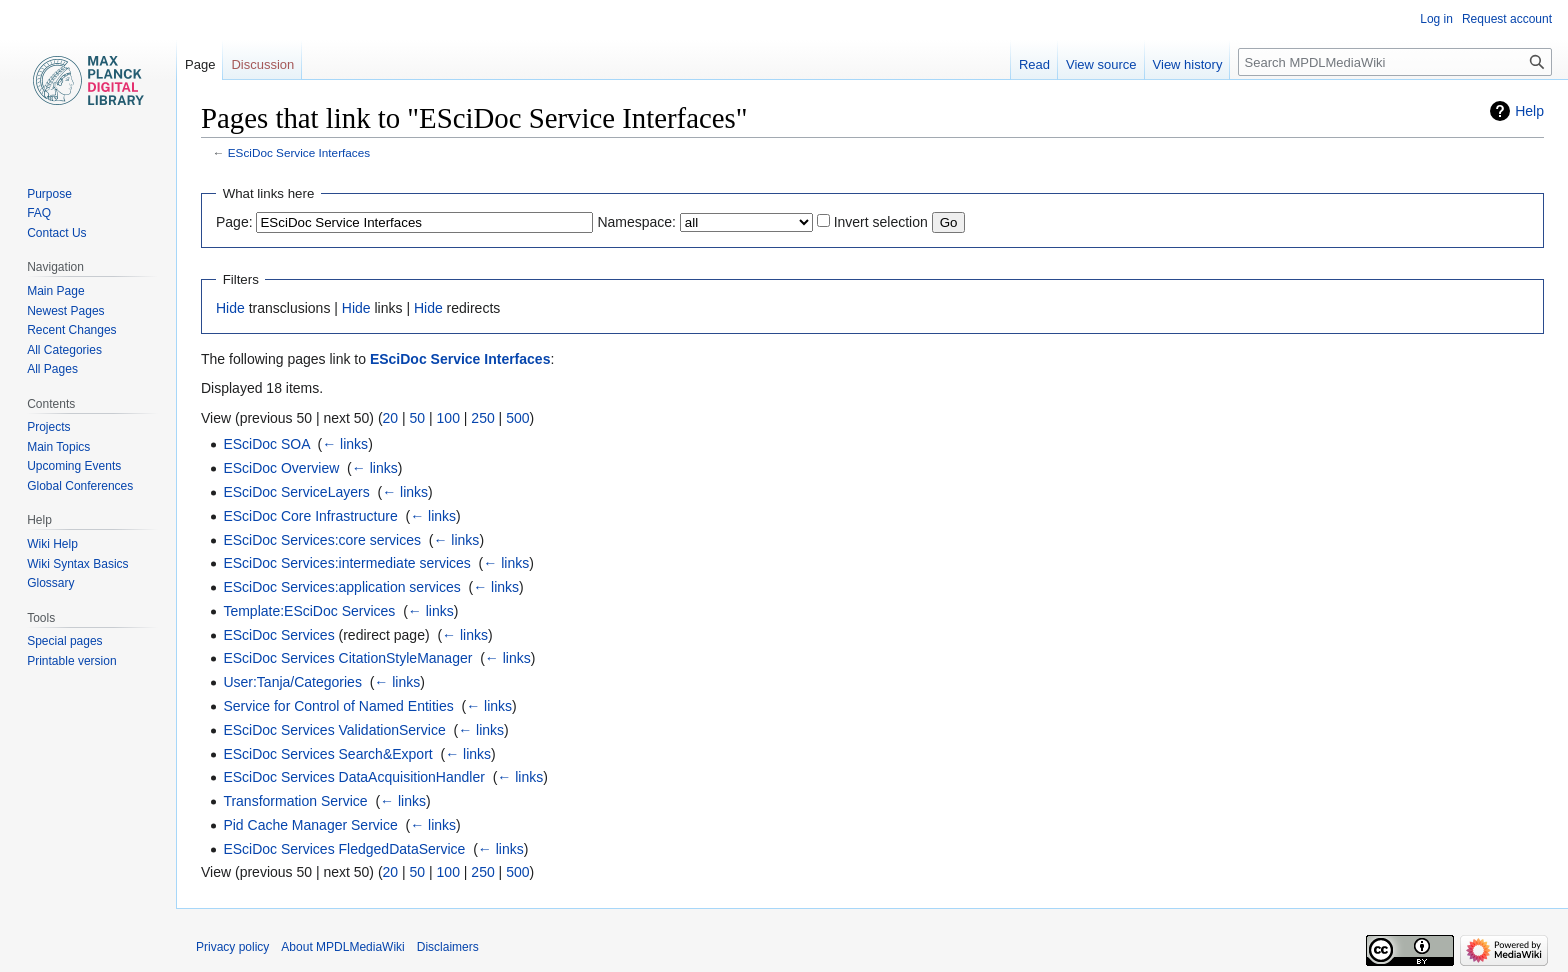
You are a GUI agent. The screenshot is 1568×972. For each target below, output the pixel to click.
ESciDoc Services (278, 635)
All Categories (64, 350)
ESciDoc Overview (281, 468)
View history (1188, 64)
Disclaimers (448, 947)
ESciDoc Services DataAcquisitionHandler (353, 777)
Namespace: (636, 222)
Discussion (262, 64)
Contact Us (56, 233)
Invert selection (881, 222)
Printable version (71, 661)
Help (1529, 111)
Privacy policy (232, 947)
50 (418, 418)
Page (200, 64)
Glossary (50, 583)
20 (391, 418)
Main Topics (58, 447)
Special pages (64, 641)
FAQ (39, 213)
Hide (230, 308)
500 (517, 418)
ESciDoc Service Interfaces (299, 152)
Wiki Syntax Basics (77, 564)
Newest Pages (65, 311)
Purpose (49, 194)
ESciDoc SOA (266, 444)
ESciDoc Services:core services (322, 540)
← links (345, 444)
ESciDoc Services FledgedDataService (344, 849)
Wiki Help (52, 544)
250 (482, 418)
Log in (1436, 19)
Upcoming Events (74, 466)
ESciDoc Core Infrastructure (310, 516)
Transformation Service (295, 801)
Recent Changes (71, 330)
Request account (1507, 19)
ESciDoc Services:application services (341, 587)
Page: (234, 222)
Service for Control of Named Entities (338, 706)
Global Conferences (80, 486)
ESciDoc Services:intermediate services (346, 563)
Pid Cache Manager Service (310, 825)
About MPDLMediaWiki (342, 947)
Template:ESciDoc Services (309, 611)
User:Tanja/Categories (292, 682)
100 (448, 418)
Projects (48, 427)
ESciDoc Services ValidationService (334, 730)
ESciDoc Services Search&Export (327, 754)
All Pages (52, 369)
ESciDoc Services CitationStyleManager (347, 658)
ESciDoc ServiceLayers (296, 492)
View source (1101, 64)
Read (1034, 64)
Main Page (55, 291)
